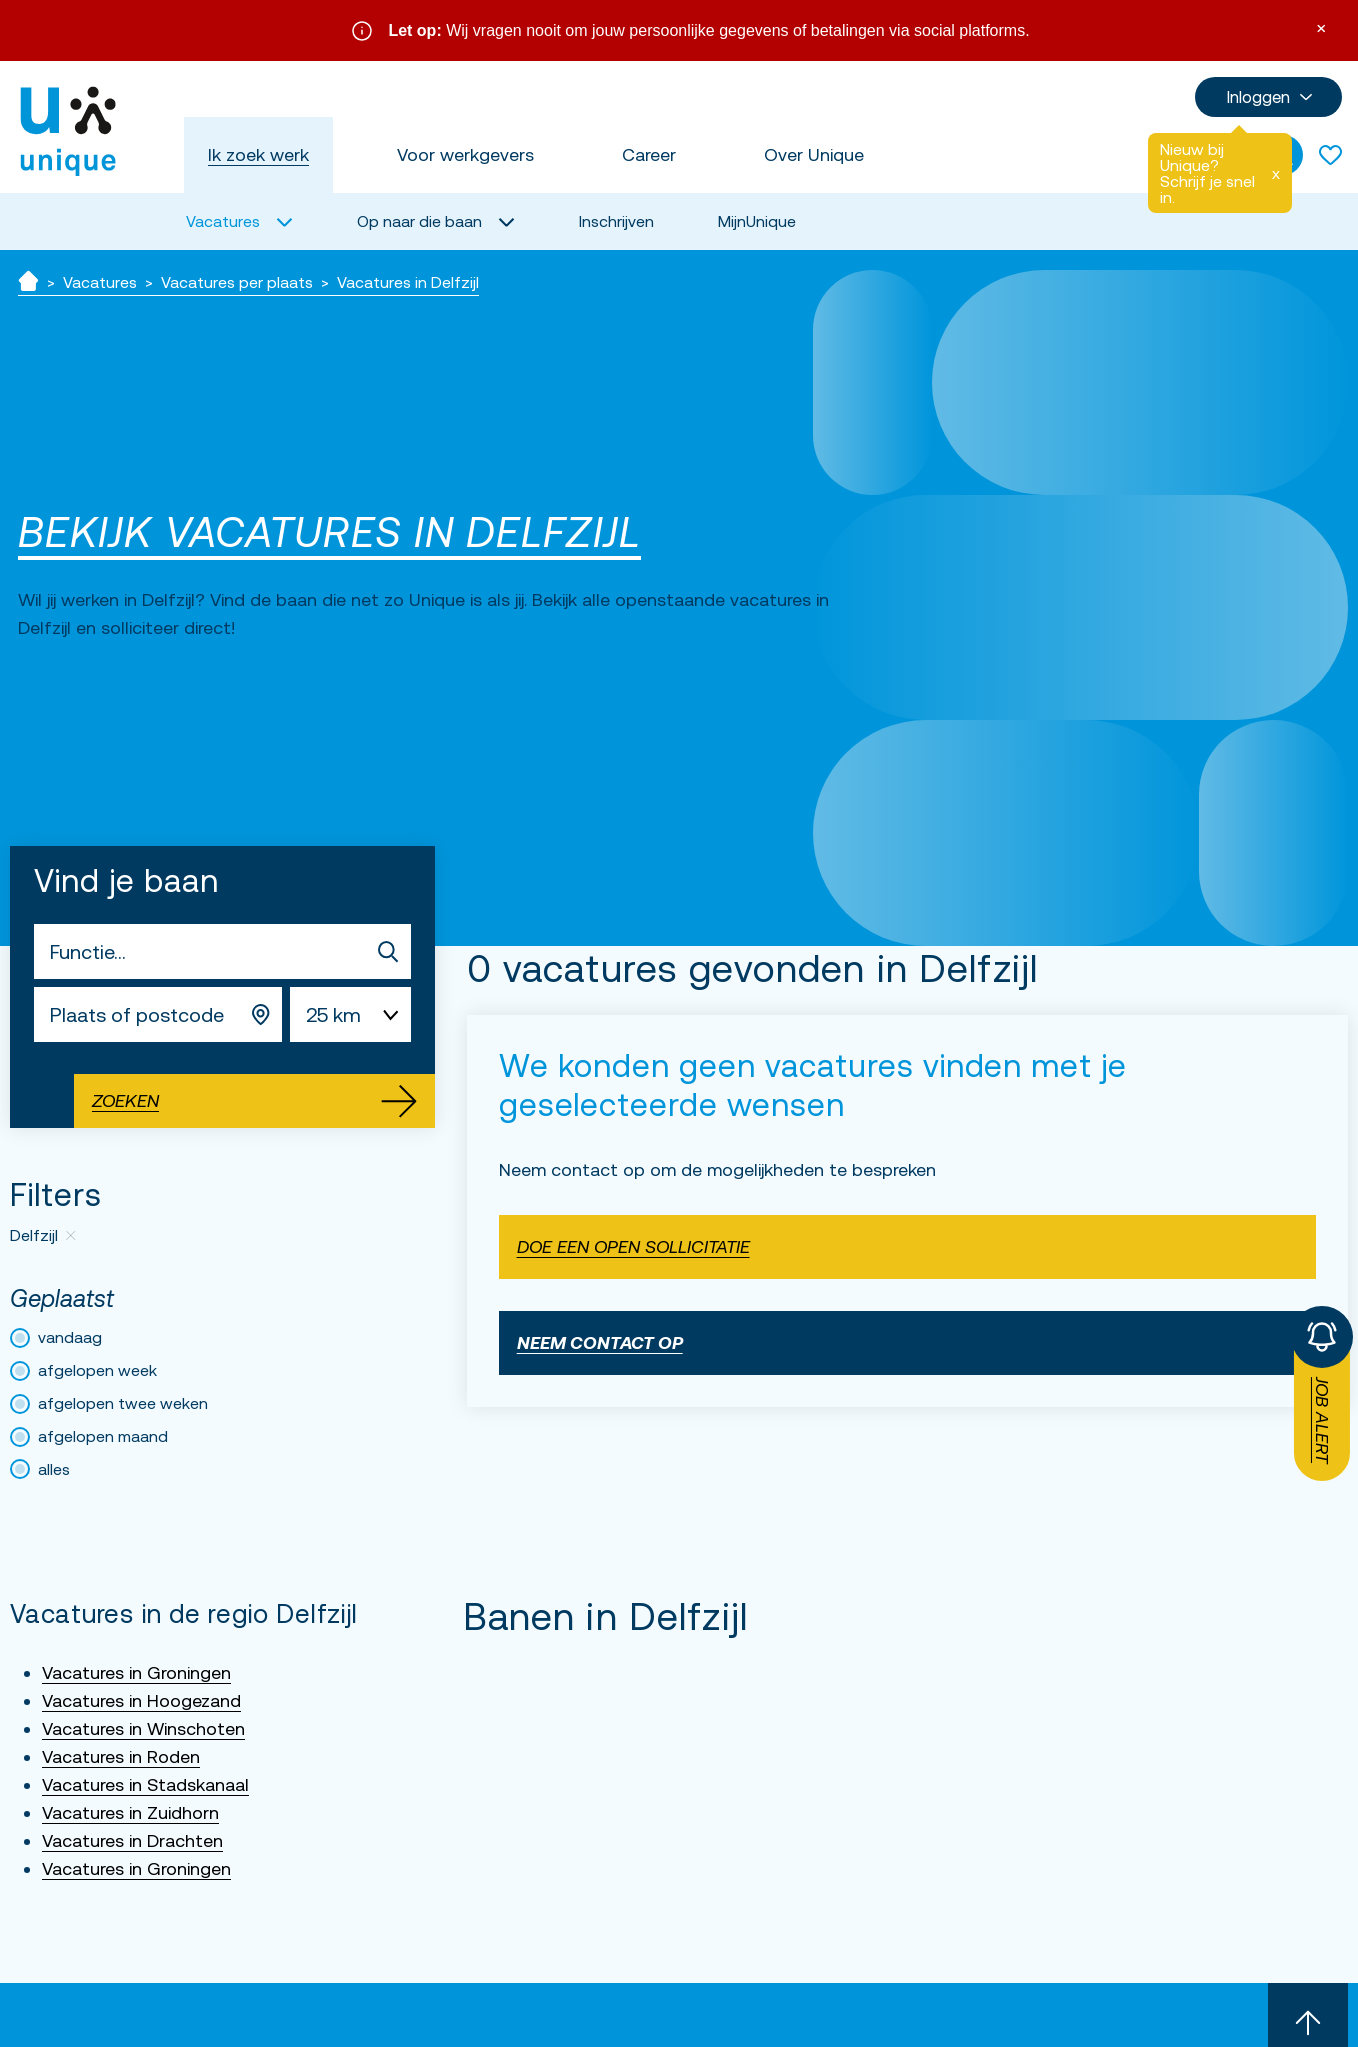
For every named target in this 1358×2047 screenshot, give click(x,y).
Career (649, 154)
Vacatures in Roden (121, 1756)
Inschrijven (616, 221)
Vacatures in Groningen (136, 1672)
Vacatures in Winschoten (143, 1728)
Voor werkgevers (465, 154)
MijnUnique (757, 221)
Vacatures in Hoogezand (141, 1700)
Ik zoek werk (258, 154)
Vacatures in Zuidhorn (130, 1812)
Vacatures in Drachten (132, 1840)
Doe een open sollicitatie (633, 1246)
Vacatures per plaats (237, 282)
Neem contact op (600, 1342)
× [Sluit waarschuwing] (1321, 26)
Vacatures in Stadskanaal (145, 1784)
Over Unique (814, 154)
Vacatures (100, 282)
